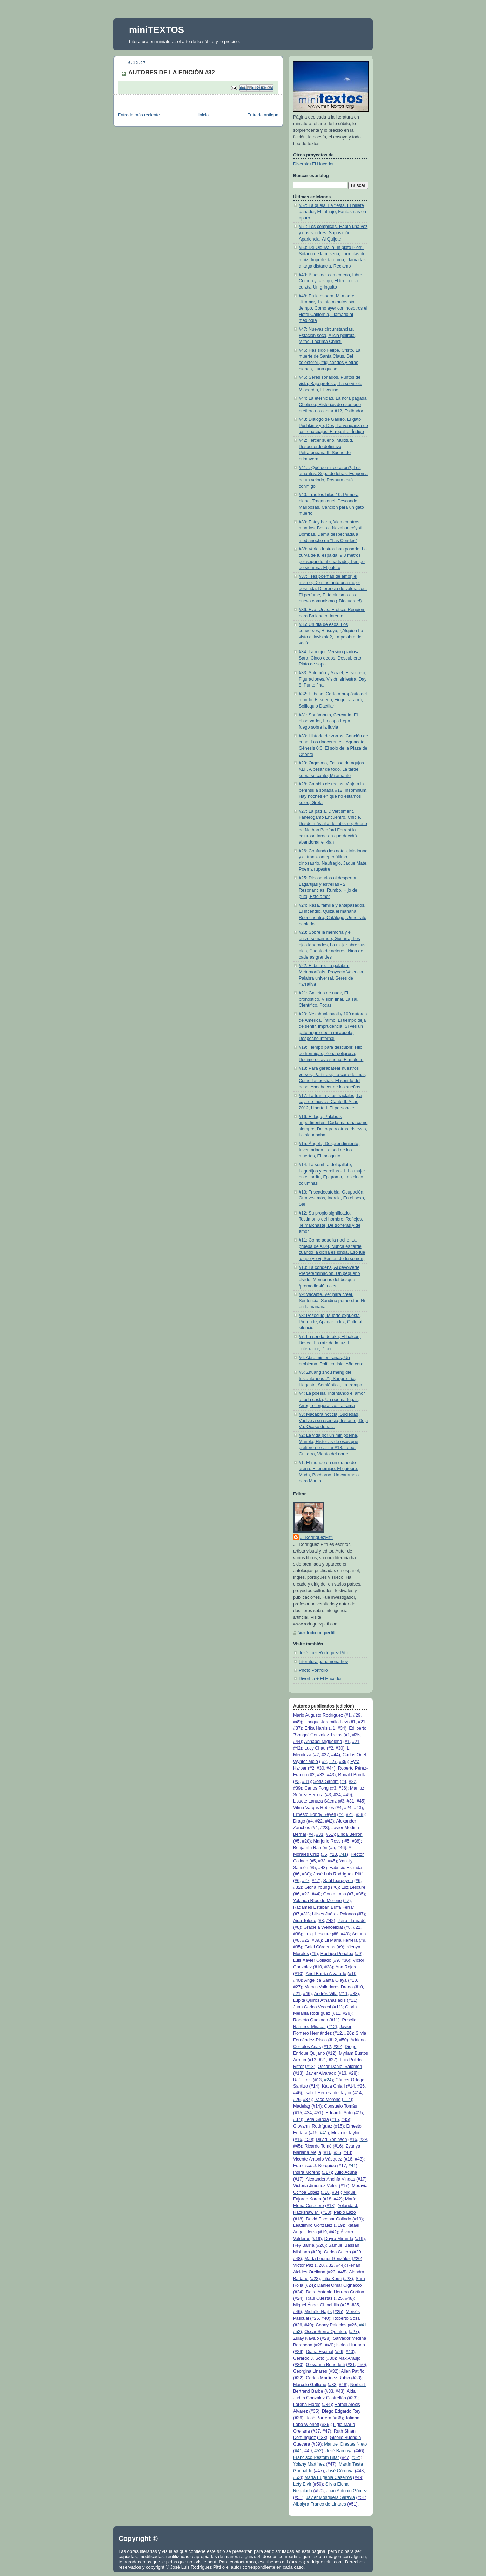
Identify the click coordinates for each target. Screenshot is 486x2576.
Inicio (203, 115)
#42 (297, 1748)
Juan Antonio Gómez (346, 2490)
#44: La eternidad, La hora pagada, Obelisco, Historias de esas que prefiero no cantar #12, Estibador (333, 404)
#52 (297, 2331)
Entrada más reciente (139, 115)
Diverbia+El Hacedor (313, 164)
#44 (297, 1741)
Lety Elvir (302, 2484)
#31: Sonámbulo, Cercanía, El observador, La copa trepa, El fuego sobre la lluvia (328, 721)
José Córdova (340, 2470)
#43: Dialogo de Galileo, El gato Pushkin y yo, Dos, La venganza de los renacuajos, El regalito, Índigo (333, 425)
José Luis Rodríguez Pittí (323, 1652)
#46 (341, 1847)
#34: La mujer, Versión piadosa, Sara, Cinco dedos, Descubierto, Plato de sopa (331, 658)
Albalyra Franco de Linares (319, 2504)
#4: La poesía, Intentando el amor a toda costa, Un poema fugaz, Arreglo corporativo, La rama (332, 1399)
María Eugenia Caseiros (328, 2477)
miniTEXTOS (156, 30)
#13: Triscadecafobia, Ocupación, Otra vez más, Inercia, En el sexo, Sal (332, 1198)
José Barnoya (339, 2450)
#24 (327, 2079)
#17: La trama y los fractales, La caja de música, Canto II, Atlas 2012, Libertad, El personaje (330, 1101)
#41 (343, 1854)
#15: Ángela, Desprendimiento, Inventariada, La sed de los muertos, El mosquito (329, 1149)
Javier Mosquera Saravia (330, 2497)
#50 (343, 2039)
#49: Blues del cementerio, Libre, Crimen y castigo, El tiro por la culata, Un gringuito (331, 281)
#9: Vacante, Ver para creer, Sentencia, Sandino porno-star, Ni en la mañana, (332, 1300)
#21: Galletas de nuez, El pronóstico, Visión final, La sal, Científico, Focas (328, 999)
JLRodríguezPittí (316, 1537)
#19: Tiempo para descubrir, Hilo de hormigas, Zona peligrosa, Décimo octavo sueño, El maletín (331, 1053)
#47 (315, 1880)
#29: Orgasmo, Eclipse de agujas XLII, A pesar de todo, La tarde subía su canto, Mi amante (331, 769)
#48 (347, 2152)
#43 (330, 1774)
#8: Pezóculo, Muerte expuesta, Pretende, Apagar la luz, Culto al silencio (330, 1321)
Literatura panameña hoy (323, 1661)
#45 (360, 1801)
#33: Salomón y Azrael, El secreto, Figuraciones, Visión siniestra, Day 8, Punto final (332, 679)
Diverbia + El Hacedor (320, 1678)
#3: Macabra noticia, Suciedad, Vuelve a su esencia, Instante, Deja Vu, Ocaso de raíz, (333, 1420)
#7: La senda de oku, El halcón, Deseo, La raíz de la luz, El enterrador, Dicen (330, 1342)
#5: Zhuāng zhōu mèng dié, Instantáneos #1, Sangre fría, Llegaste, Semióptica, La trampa (330, 1378)
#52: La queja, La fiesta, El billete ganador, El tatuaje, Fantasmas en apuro (332, 211)
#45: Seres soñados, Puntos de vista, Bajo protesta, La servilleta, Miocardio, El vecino (331, 383)
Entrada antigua (262, 115)
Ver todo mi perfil (316, 1632)
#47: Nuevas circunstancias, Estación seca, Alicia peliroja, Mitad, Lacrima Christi (327, 335)
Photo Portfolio (313, 1670)
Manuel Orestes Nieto (345, 2444)
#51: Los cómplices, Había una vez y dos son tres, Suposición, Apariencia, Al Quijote (333, 232)
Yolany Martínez (309, 2464)
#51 (329, 1834)
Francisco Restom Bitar (316, 2457)
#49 (297, 1721)
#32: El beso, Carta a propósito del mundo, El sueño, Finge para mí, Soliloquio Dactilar (333, 700)
